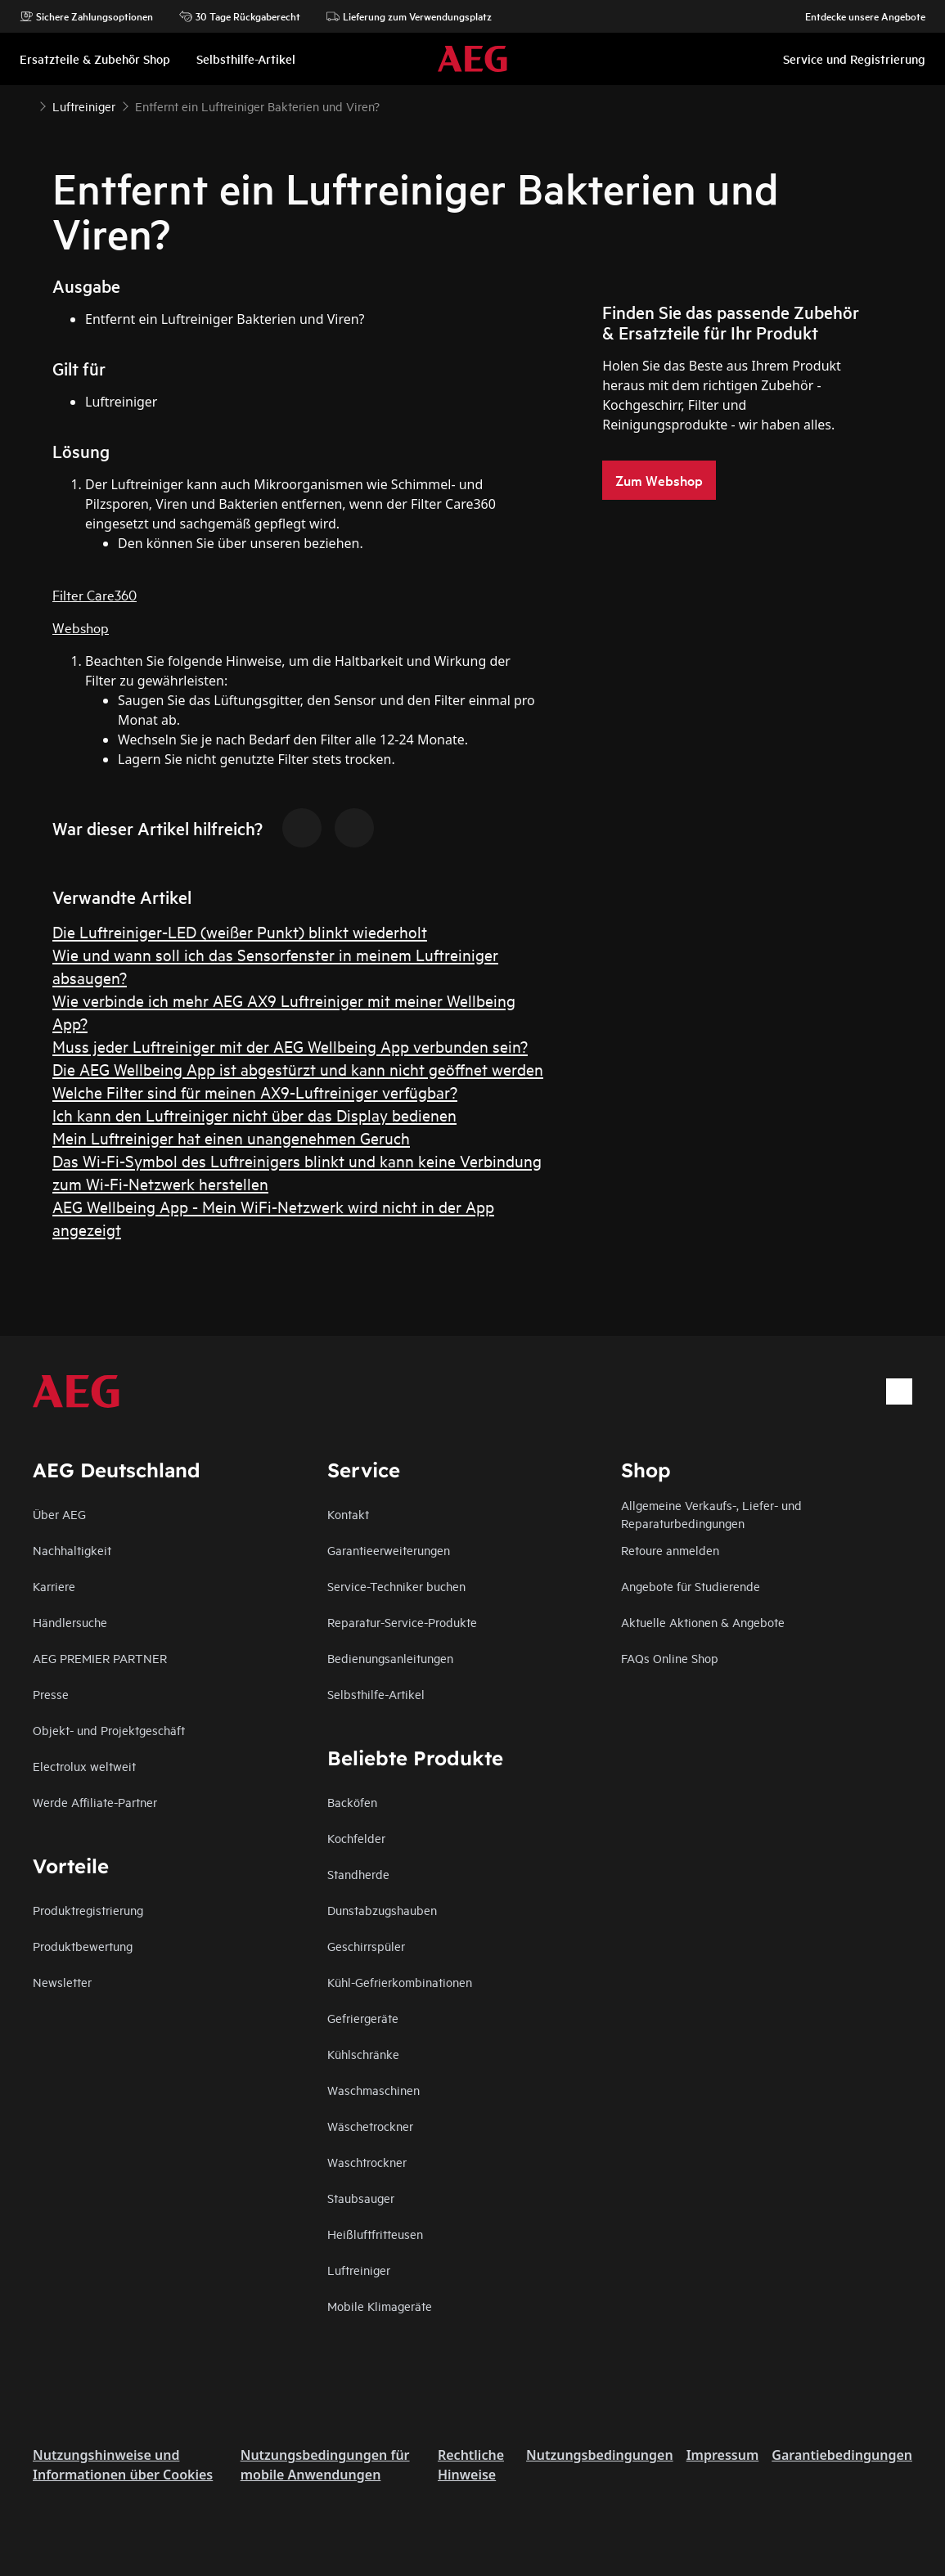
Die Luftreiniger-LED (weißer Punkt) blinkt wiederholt (239, 931)
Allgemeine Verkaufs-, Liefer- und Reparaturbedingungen (711, 1514)
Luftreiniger (358, 2269)
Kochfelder (356, 1837)
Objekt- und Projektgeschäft (109, 1730)
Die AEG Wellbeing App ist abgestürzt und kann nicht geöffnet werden (297, 1069)
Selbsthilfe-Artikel (376, 1694)
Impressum (722, 2455)
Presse (51, 1694)
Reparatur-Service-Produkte (402, 1622)
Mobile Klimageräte (379, 2305)
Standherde (358, 1873)
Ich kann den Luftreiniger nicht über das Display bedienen (254, 1114)
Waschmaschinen (373, 2089)
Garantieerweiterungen (388, 1550)
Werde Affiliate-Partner (95, 1801)
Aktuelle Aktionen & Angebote (703, 1622)
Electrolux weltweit (84, 1766)
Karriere (54, 1586)
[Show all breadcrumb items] (26, 104)
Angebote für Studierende (690, 1586)
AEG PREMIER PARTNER (100, 1658)
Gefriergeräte (362, 2017)
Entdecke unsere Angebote (857, 16)
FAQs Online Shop (669, 1658)
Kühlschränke (363, 2053)
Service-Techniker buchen (396, 1586)
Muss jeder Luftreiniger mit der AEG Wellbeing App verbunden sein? (290, 1046)
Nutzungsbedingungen (599, 2455)
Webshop (80, 627)
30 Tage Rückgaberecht (239, 16)
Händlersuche (70, 1622)
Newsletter (62, 1981)
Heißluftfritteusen (375, 2233)
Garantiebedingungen (842, 2455)
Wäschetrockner (370, 2125)
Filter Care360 (94, 594)
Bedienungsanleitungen (390, 1658)
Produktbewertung (83, 1945)
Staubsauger (360, 2197)
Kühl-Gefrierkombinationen (399, 1981)
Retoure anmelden (670, 1550)
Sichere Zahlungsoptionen (86, 16)
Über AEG (59, 1514)
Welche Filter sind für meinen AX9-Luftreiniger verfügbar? (254, 1091)
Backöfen (352, 1801)
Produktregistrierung (88, 1909)
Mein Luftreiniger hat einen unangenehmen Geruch (231, 1137)
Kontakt (348, 1514)
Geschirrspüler (366, 1945)
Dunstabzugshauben (382, 1909)
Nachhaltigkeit (72, 1550)
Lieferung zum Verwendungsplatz (409, 16)
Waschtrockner (367, 2161)
